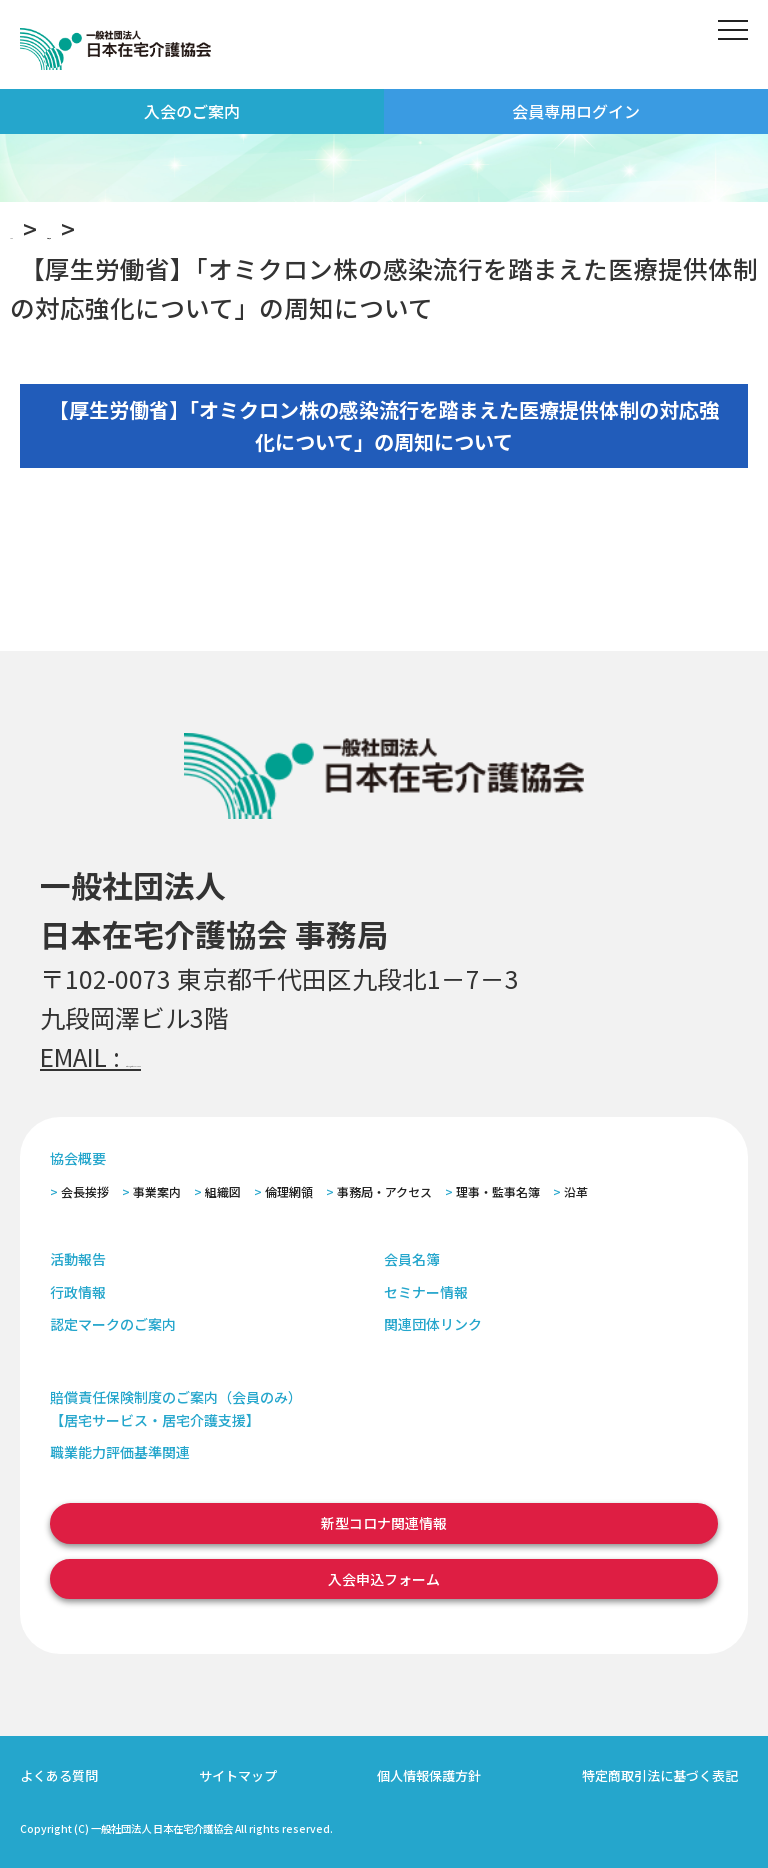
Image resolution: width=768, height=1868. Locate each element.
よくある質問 (59, 1775)
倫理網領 (289, 1191)
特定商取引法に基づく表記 (660, 1775)
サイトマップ (238, 1775)
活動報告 (78, 1259)
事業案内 (157, 1191)
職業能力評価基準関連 (120, 1452)
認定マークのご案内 (113, 1324)
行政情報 (78, 1292)
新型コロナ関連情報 (384, 1523)
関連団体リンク (433, 1324)
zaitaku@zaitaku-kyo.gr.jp (272, 1056)
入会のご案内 (192, 111)
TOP (34, 228)
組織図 (223, 1191)
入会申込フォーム (384, 1579)
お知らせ (142, 228)
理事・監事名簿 (498, 1191)
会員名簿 (412, 1259)
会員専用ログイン (576, 111)
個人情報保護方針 (429, 1775)
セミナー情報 (426, 1292)
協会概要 (78, 1158)
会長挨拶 (85, 1191)
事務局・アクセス (384, 1191)
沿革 (576, 1191)
